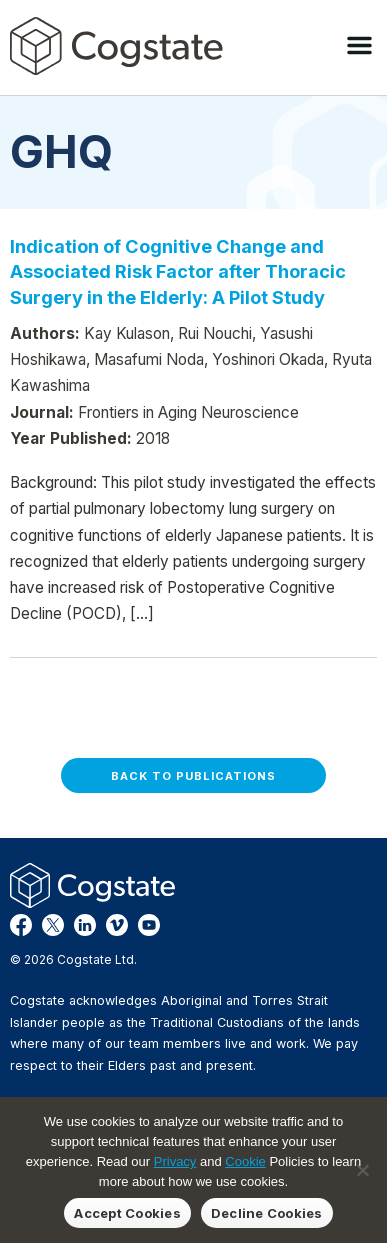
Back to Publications (193, 776)
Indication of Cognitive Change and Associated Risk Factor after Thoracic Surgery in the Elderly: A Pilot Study (178, 271)
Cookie (245, 1161)
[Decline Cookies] (362, 1170)
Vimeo (117, 925)
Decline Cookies (267, 1213)
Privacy (175, 1161)
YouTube (149, 925)
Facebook (21, 925)
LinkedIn (85, 925)
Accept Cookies (127, 1213)
